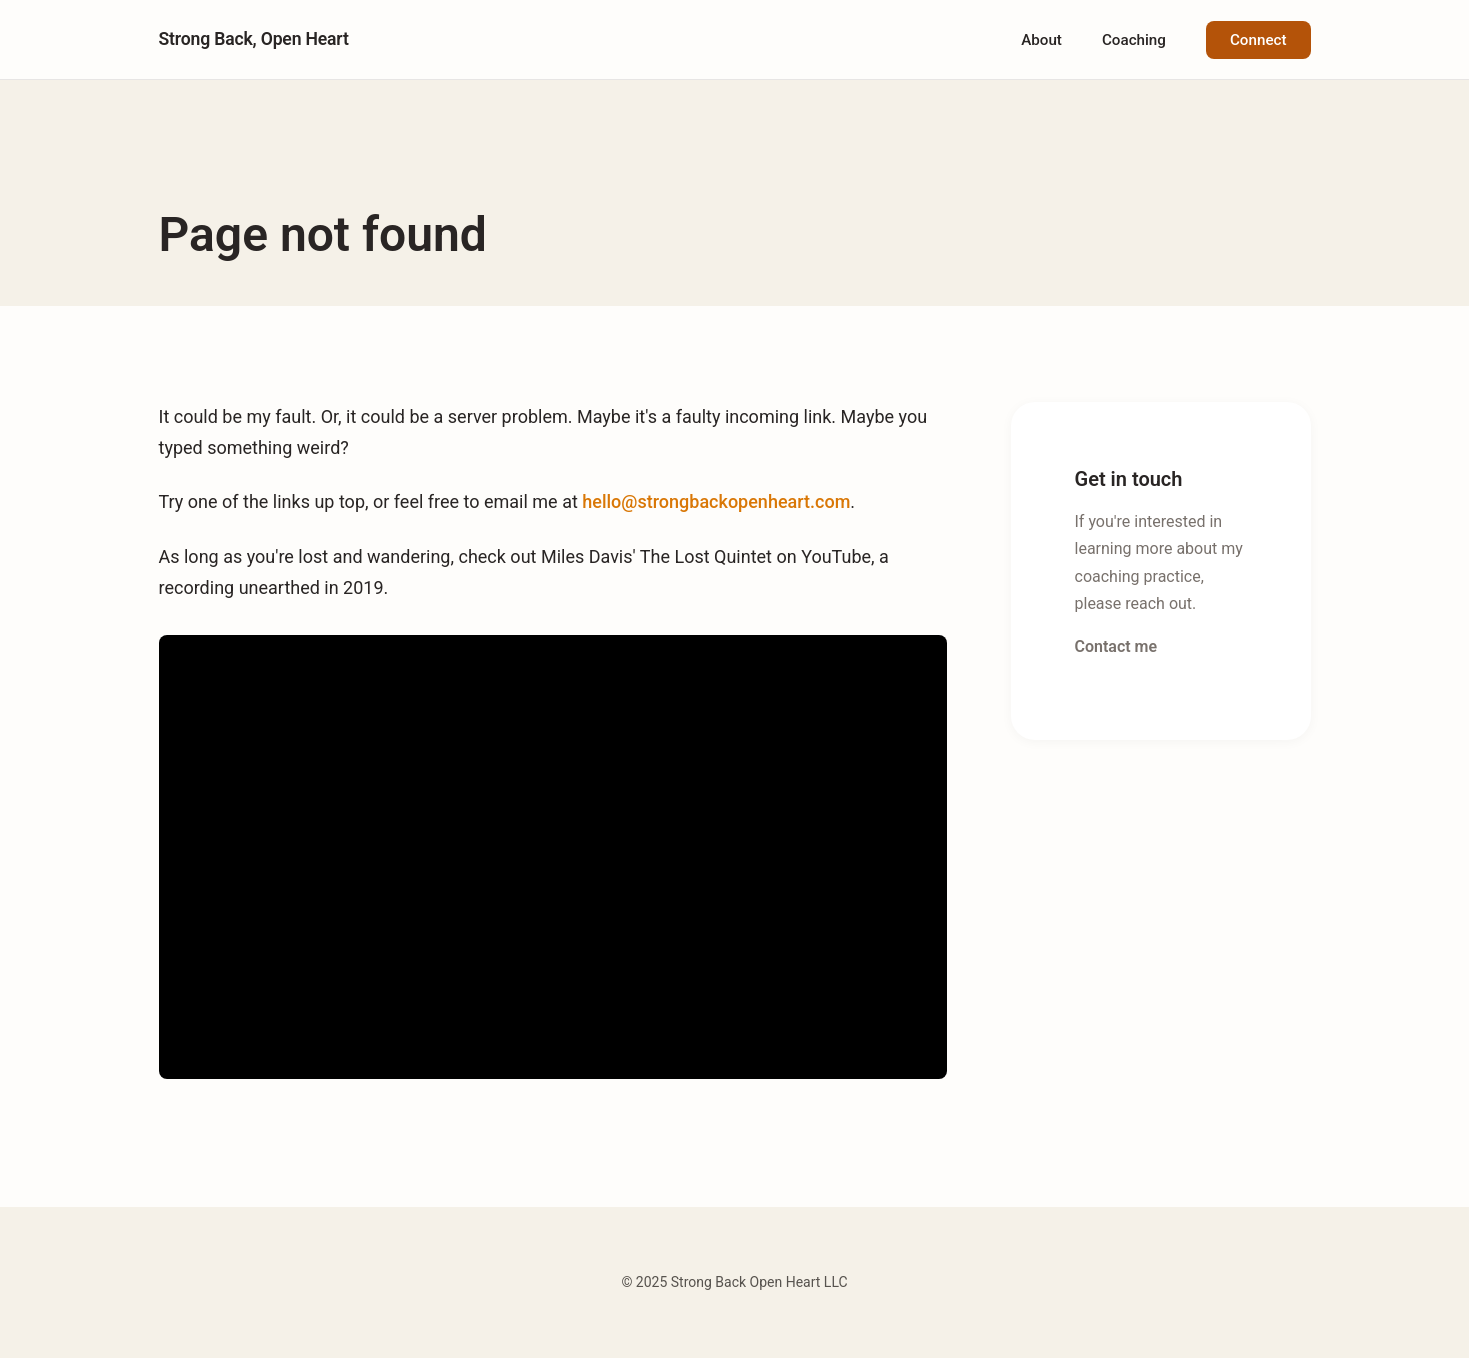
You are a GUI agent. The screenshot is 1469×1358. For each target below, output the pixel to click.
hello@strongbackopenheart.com (716, 501)
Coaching (1134, 40)
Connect (1258, 40)
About (1041, 40)
